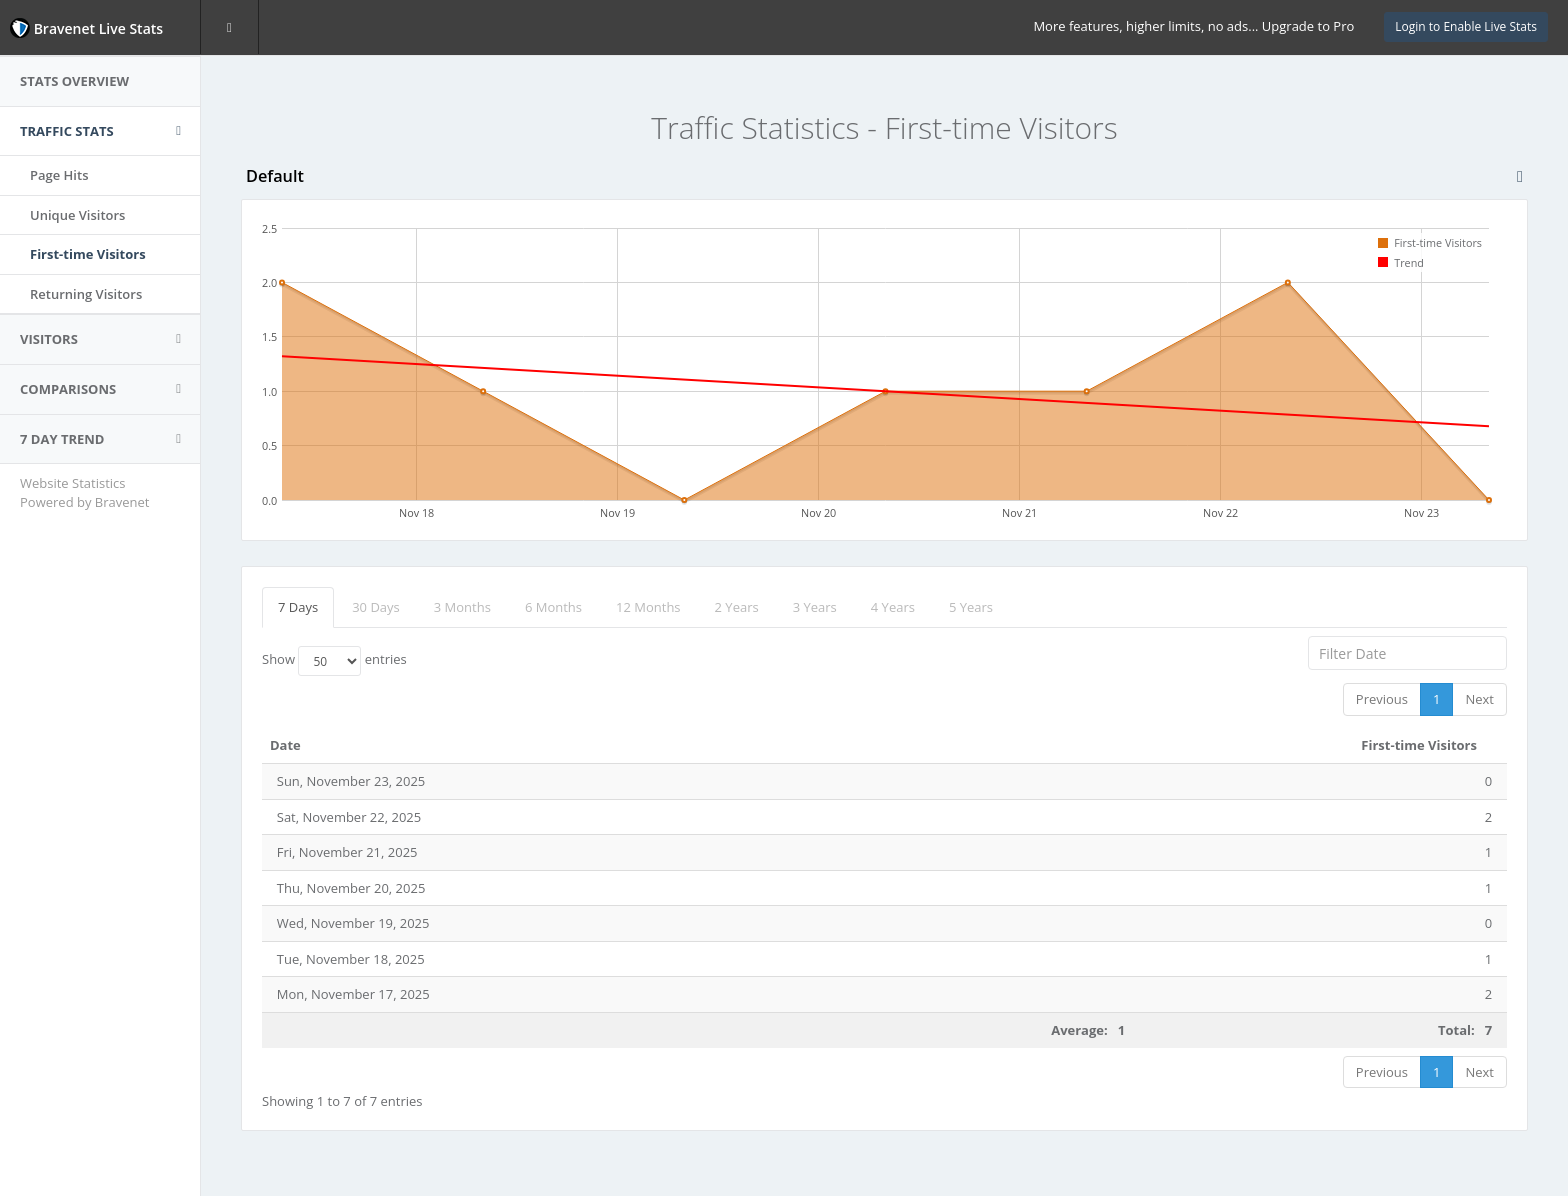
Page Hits (59, 175)
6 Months (553, 607)
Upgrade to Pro (1308, 26)
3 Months (462, 607)
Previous (1382, 699)
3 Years (815, 607)
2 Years (737, 607)
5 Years (971, 607)
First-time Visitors (88, 254)
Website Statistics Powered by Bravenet (84, 492)
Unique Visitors (77, 215)
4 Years (893, 607)
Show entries (334, 661)
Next (1479, 699)
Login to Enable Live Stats (1466, 26)
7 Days (298, 607)
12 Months (648, 607)
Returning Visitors (86, 294)
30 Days (376, 607)
